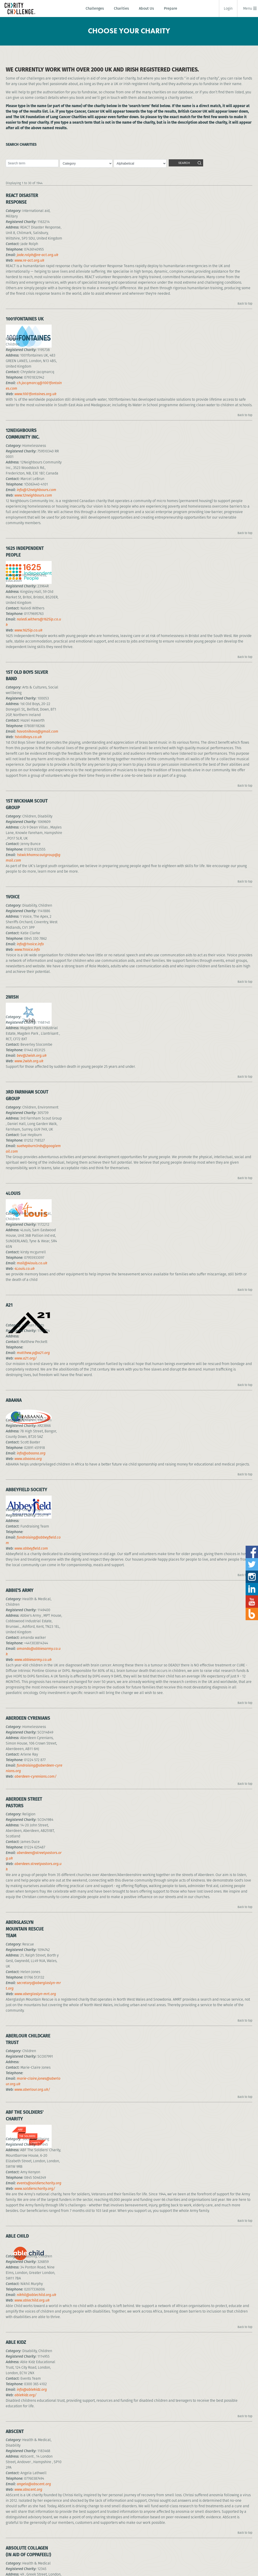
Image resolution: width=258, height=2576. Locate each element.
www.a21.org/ (83, 980)
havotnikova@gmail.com (95, 551)
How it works (10, 2462)
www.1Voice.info (84, 715)
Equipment (163, 2409)
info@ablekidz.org (89, 1667)
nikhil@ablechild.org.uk (94, 1600)
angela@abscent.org (91, 1739)
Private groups (11, 2473)
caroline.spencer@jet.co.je (95, 2295)
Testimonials (10, 2435)
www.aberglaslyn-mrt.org (92, 1407)
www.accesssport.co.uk (90, 2013)
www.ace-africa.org (87, 2090)
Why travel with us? (118, 2387)
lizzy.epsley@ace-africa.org (96, 2085)
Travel (159, 2398)
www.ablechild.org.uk (89, 1606)
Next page (221, 2319)
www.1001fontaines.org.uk (93, 336)
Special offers (11, 2387)
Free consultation (14, 2441)
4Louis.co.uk (82, 925)
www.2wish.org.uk (86, 781)
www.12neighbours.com (90, 408)
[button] (247, 8)
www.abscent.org (86, 1744)
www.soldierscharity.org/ (92, 1539)
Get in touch (61, 2413)
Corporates (11, 2397)
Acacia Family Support (90, 1891)
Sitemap (7, 2495)
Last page (243, 2319)
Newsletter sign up (66, 2419)
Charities (121, 8)
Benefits (7, 2419)
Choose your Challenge (18, 2382)
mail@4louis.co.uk (89, 919)
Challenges (95, 8)
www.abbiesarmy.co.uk (90, 1185)
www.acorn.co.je (85, 2301)
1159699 (78, 1952)
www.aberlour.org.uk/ (89, 1468)
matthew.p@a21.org (90, 975)
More (6, 2451)
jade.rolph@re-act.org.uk (95, 239)
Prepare (170, 8)
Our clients (9, 2430)
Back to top (245, 266)
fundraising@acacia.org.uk (96, 1885)
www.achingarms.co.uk (90, 2229)
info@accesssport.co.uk (93, 2007)
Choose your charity (67, 2382)
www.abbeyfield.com (88, 1102)
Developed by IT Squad (200, 2569)
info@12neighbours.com (94, 402)
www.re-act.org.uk (87, 244)
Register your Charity (68, 2393)
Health (160, 2404)
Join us (109, 2404)
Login (228, 8)
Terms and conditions (17, 2484)
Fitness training (166, 2387)
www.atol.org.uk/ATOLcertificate (82, 2546)
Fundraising (163, 2382)
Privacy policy (11, 2489)
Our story (111, 2382)
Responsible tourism (119, 2398)
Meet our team (115, 2409)
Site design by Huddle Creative (236, 2569)
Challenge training (168, 2393)
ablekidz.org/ (83, 1672)
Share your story (13, 2467)
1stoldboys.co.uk (85, 557)
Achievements (114, 2393)
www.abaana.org (85, 1041)
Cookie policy (11, 2501)
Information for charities (71, 2387)
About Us (146, 8)
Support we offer (13, 2424)
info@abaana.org (88, 1036)
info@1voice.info (87, 709)
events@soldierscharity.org (96, 1534)
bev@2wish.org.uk (89, 776)
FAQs (4, 2478)
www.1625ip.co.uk (86, 485)
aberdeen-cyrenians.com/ (93, 1257)
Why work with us (13, 2408)
